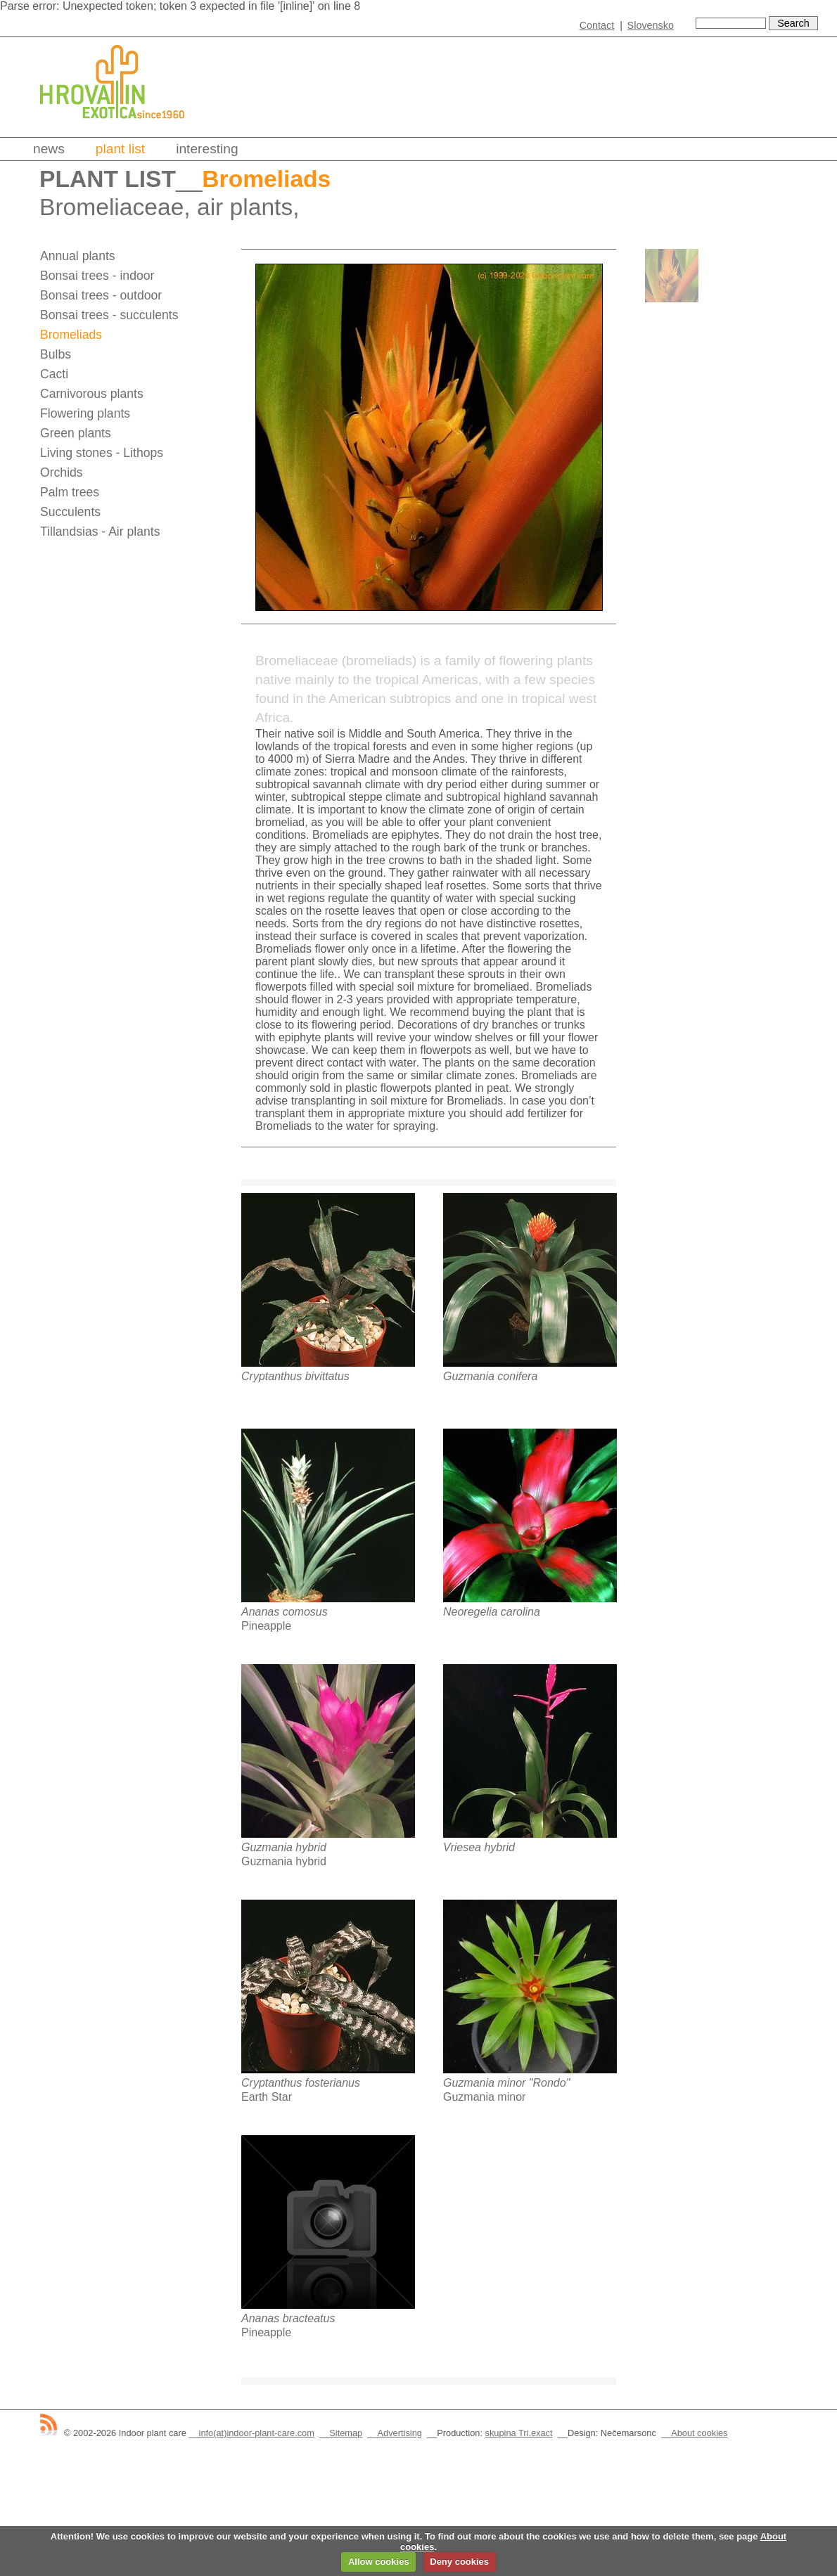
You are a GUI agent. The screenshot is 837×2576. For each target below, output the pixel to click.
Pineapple (266, 1626)
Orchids (61, 472)
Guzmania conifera (490, 1376)
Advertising (400, 2433)
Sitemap (345, 2433)
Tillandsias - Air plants (100, 531)
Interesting (207, 148)
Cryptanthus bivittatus (295, 1376)
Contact (597, 25)
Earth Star (266, 2097)
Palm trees (69, 492)
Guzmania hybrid (283, 1847)
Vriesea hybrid (479, 1847)
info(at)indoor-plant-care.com (256, 2433)
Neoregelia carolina (491, 1612)
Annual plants (77, 256)
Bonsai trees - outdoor (101, 295)
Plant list (120, 148)
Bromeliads (71, 335)
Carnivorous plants (91, 394)
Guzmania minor (484, 2097)
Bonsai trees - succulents (109, 315)
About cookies (699, 2433)
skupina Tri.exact (519, 2433)
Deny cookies (459, 2561)
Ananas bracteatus (288, 2318)
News (49, 148)
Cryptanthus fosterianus (300, 2083)
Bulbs (55, 354)
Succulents (70, 512)
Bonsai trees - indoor (97, 276)
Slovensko (650, 25)
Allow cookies (378, 2561)
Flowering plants (85, 413)
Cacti (54, 374)
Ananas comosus (284, 1612)
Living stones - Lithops (101, 453)
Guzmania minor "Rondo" (506, 2083)
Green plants (75, 433)
